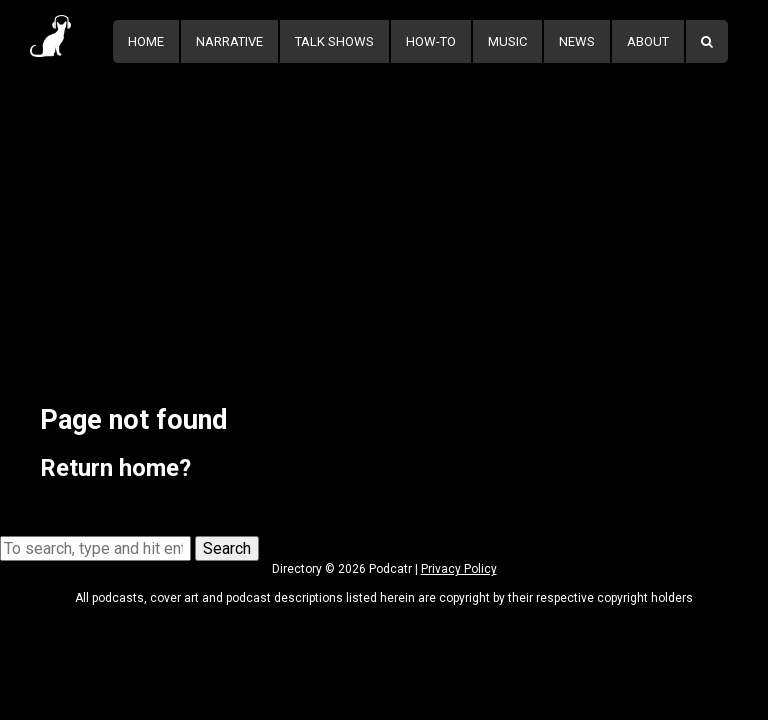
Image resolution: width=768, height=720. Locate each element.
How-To (431, 41)
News (577, 41)
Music (507, 41)
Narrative (229, 41)
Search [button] (227, 548)
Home (146, 41)
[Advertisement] (384, 217)
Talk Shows (334, 41)
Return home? (115, 468)
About (648, 41)
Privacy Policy (459, 569)
